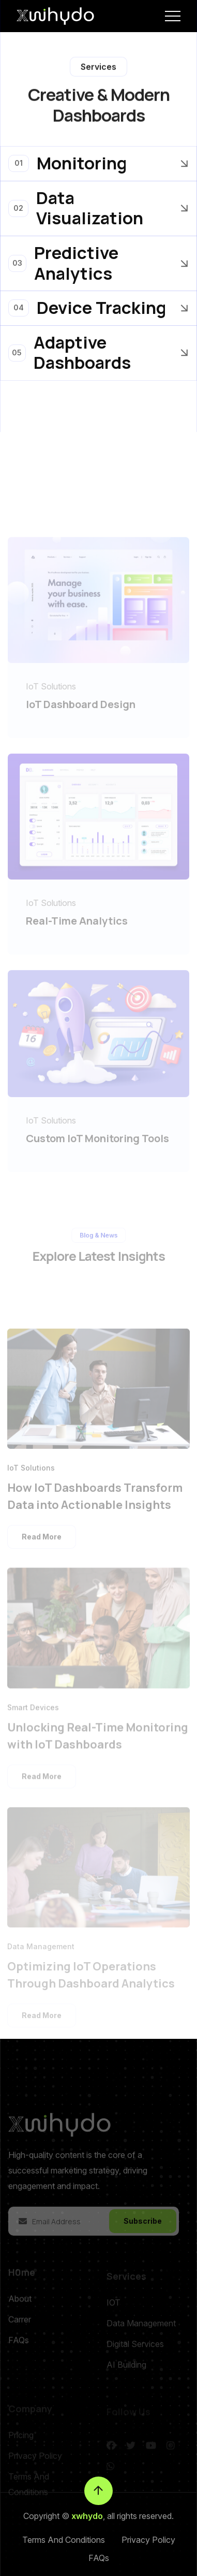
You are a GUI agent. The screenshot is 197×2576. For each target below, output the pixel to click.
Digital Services (135, 2355)
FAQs (18, 2353)
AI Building (126, 2375)
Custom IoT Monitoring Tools (97, 1153)
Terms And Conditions (63, 2540)
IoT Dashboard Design (80, 719)
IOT (113, 2313)
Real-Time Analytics (77, 936)
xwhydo (87, 2516)
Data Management (40, 1957)
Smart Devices (33, 1720)
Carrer (19, 2332)
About (20, 2312)
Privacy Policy (148, 2540)
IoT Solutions (51, 701)
